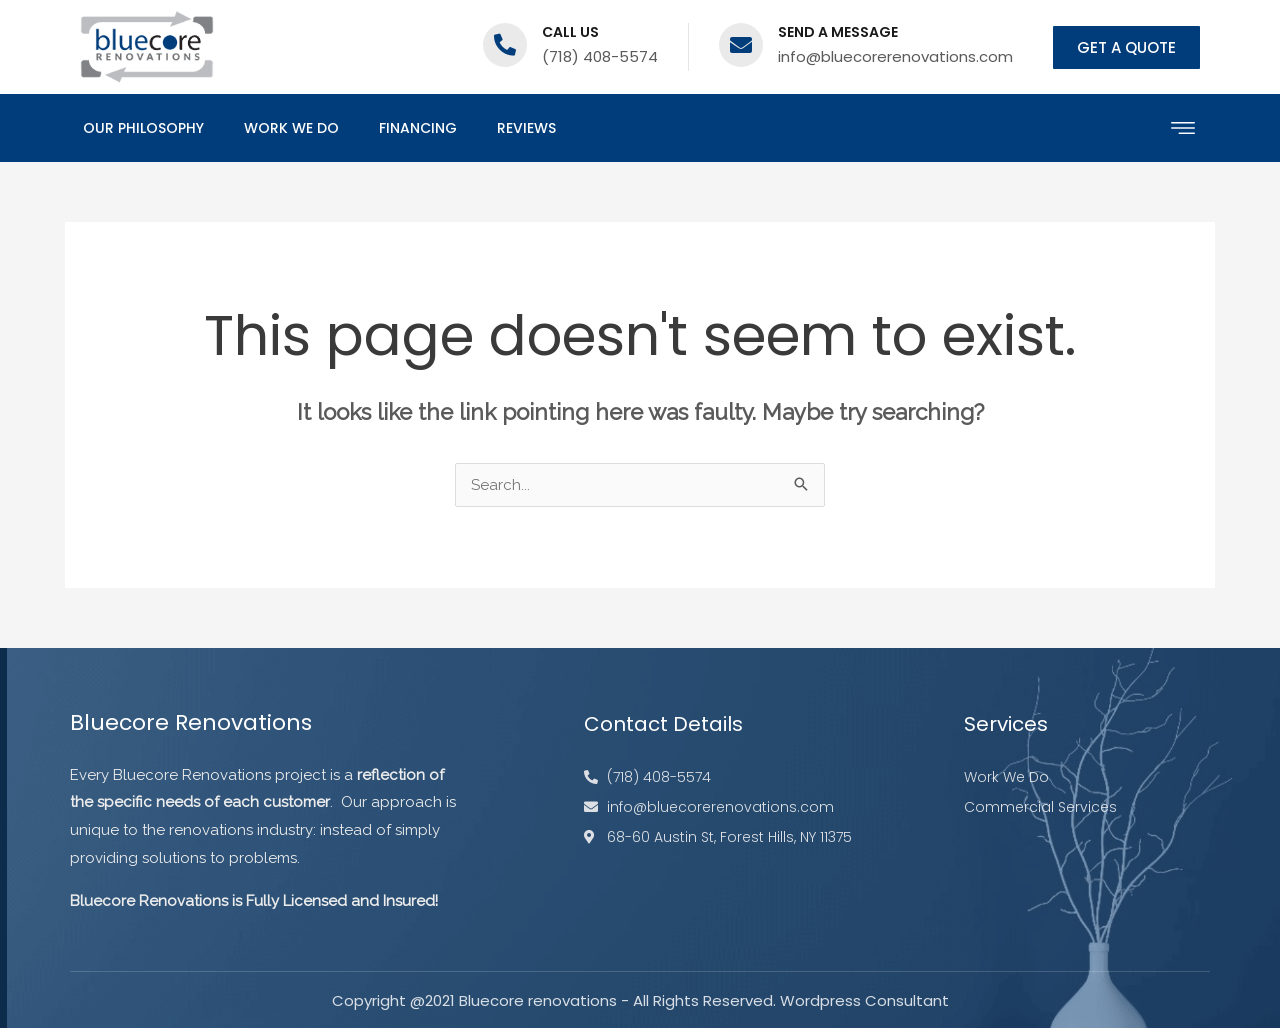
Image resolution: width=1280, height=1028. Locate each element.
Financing (418, 128)
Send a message (838, 32)
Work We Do (291, 128)
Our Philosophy (143, 128)
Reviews (526, 128)
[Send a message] (741, 45)
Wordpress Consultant (864, 1000)
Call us (570, 32)
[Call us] (505, 45)
